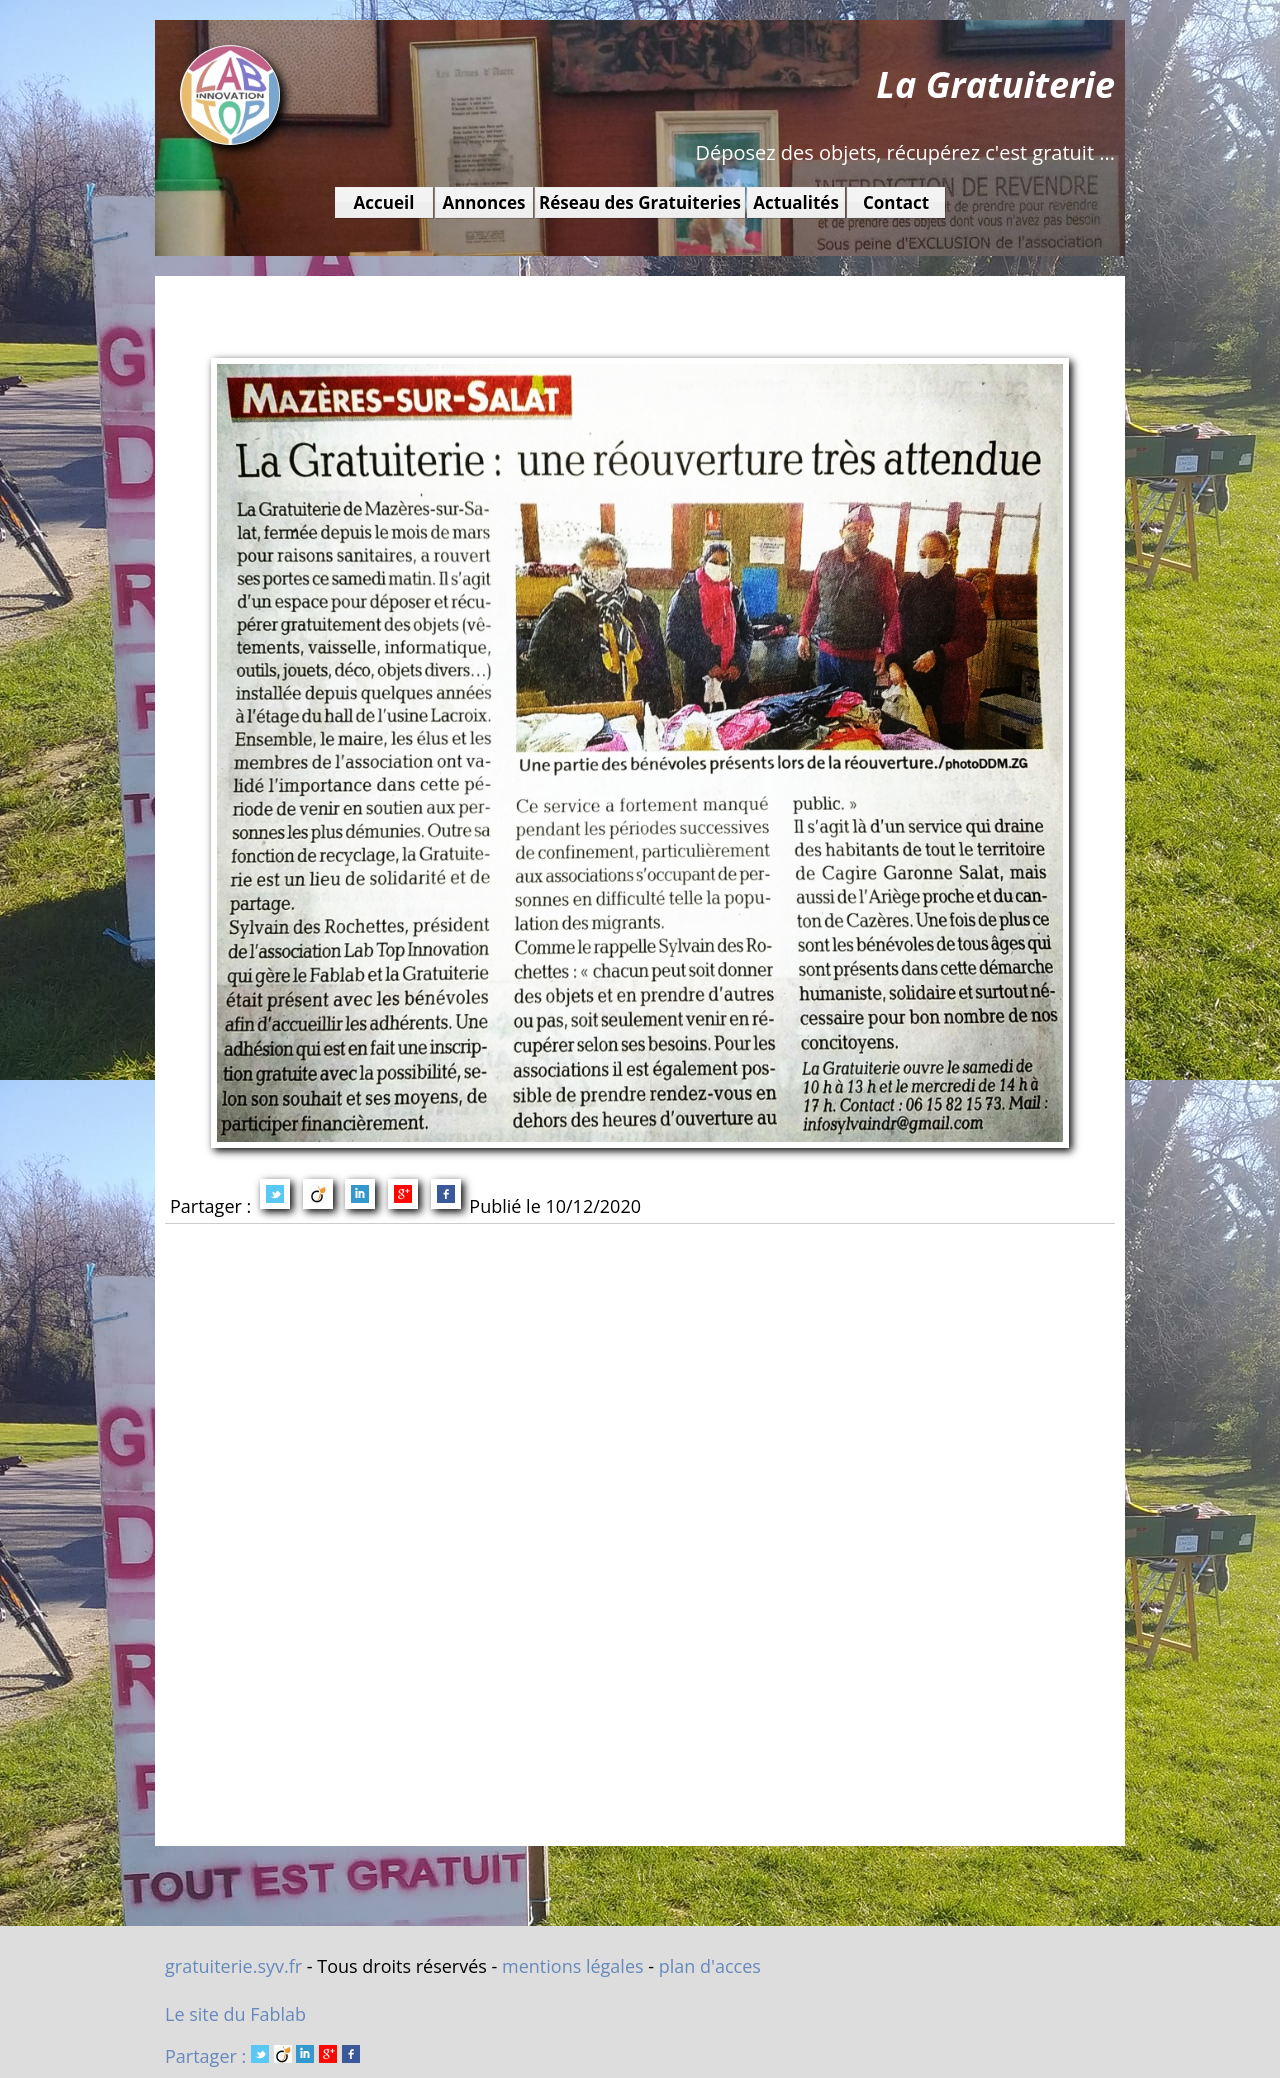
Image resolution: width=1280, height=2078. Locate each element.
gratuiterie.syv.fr (233, 1966)
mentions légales (573, 1966)
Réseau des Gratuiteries (640, 202)
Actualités (796, 202)
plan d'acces (710, 1966)
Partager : (262, 2056)
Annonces (483, 202)
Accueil (384, 202)
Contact (896, 202)
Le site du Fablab (235, 2014)
